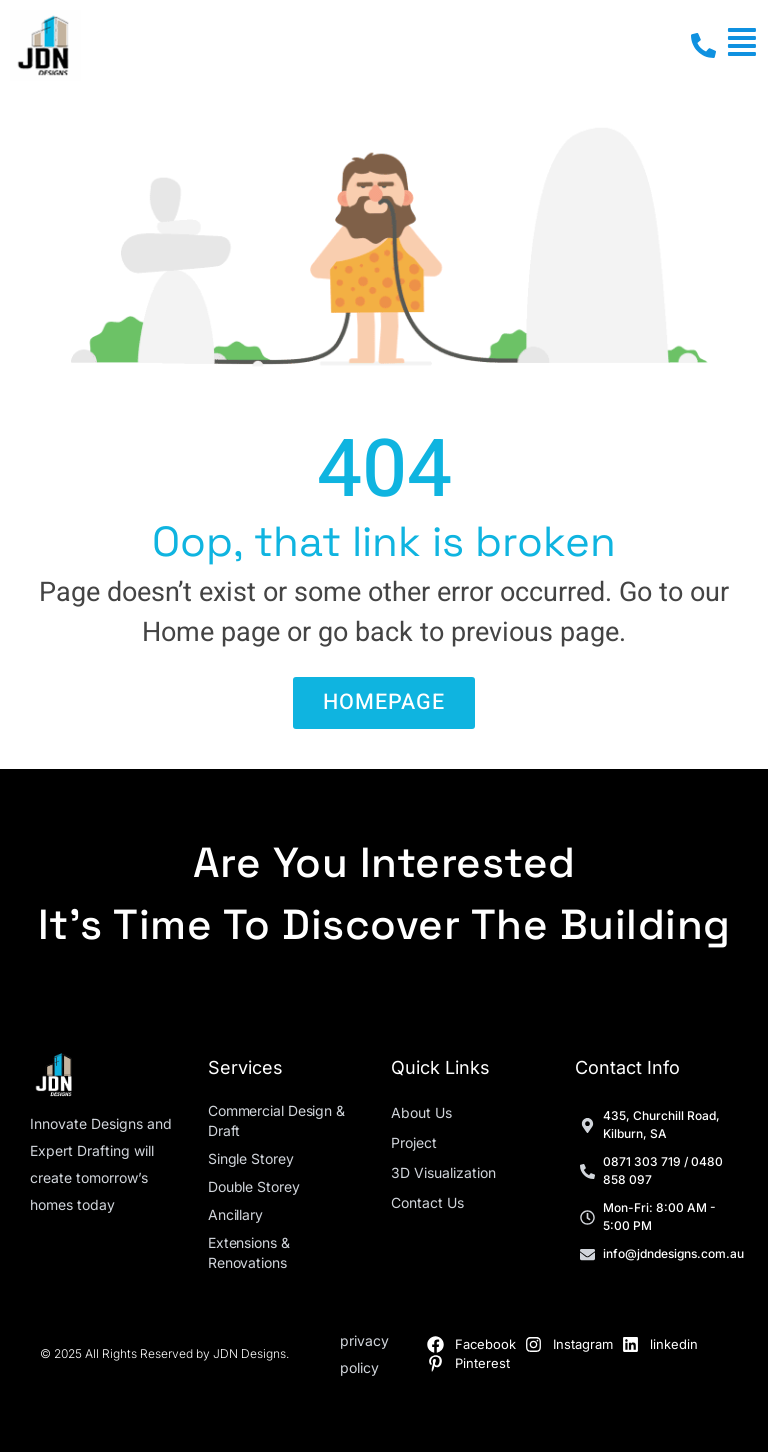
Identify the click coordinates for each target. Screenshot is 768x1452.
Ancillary (235, 1214)
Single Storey (251, 1158)
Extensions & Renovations (249, 1252)
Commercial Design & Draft (276, 1120)
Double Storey (254, 1186)
